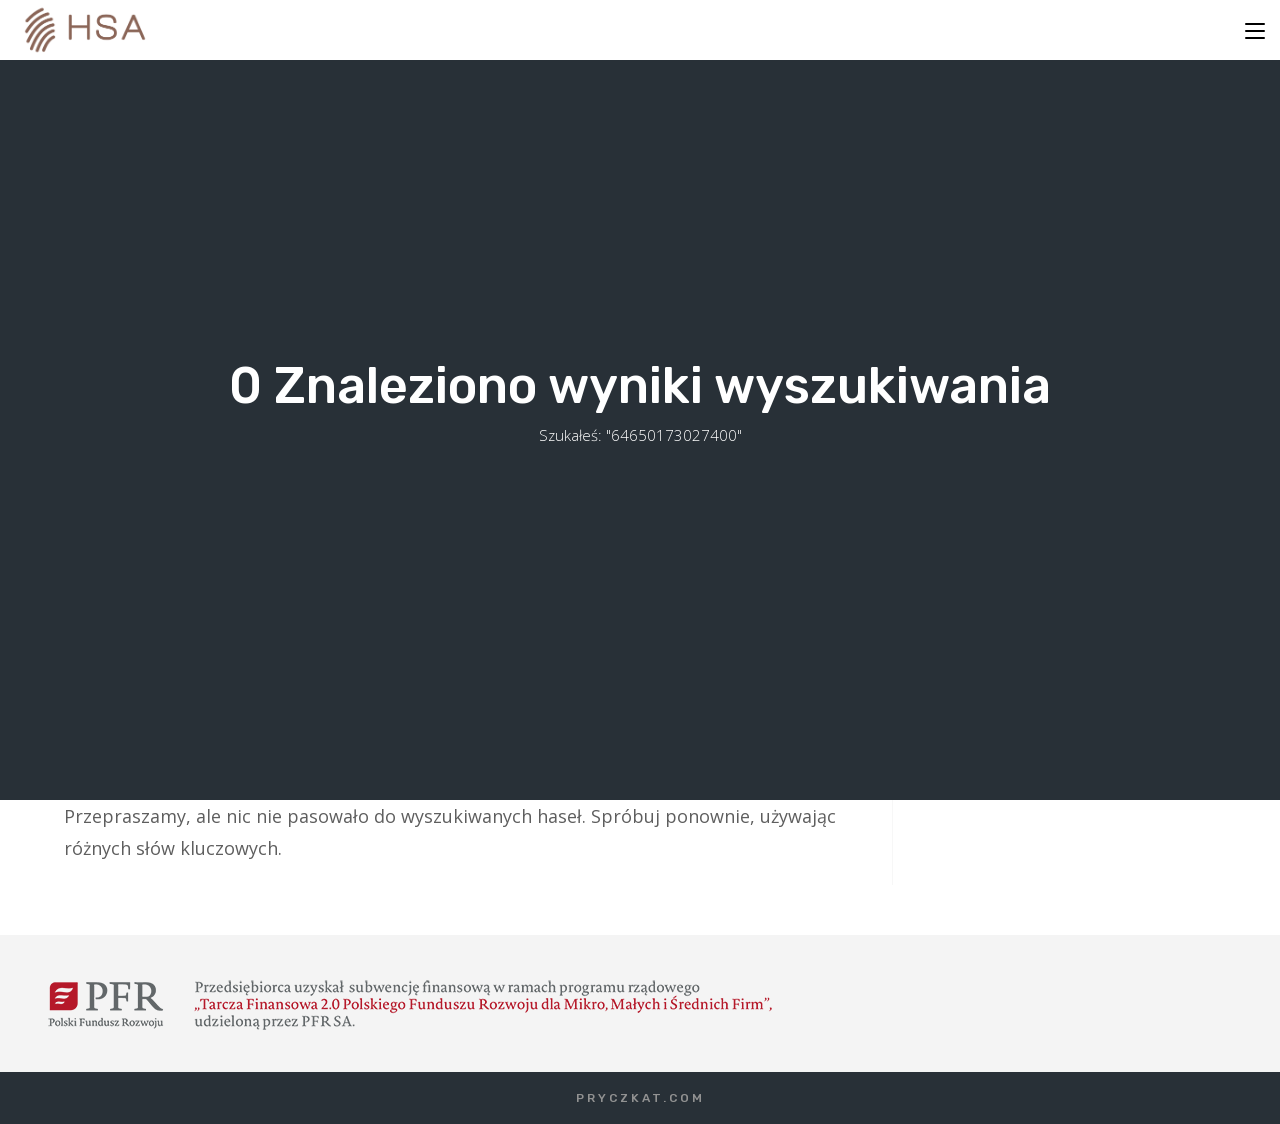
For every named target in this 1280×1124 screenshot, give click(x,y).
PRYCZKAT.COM (640, 1098)
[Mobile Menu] (1255, 30)
